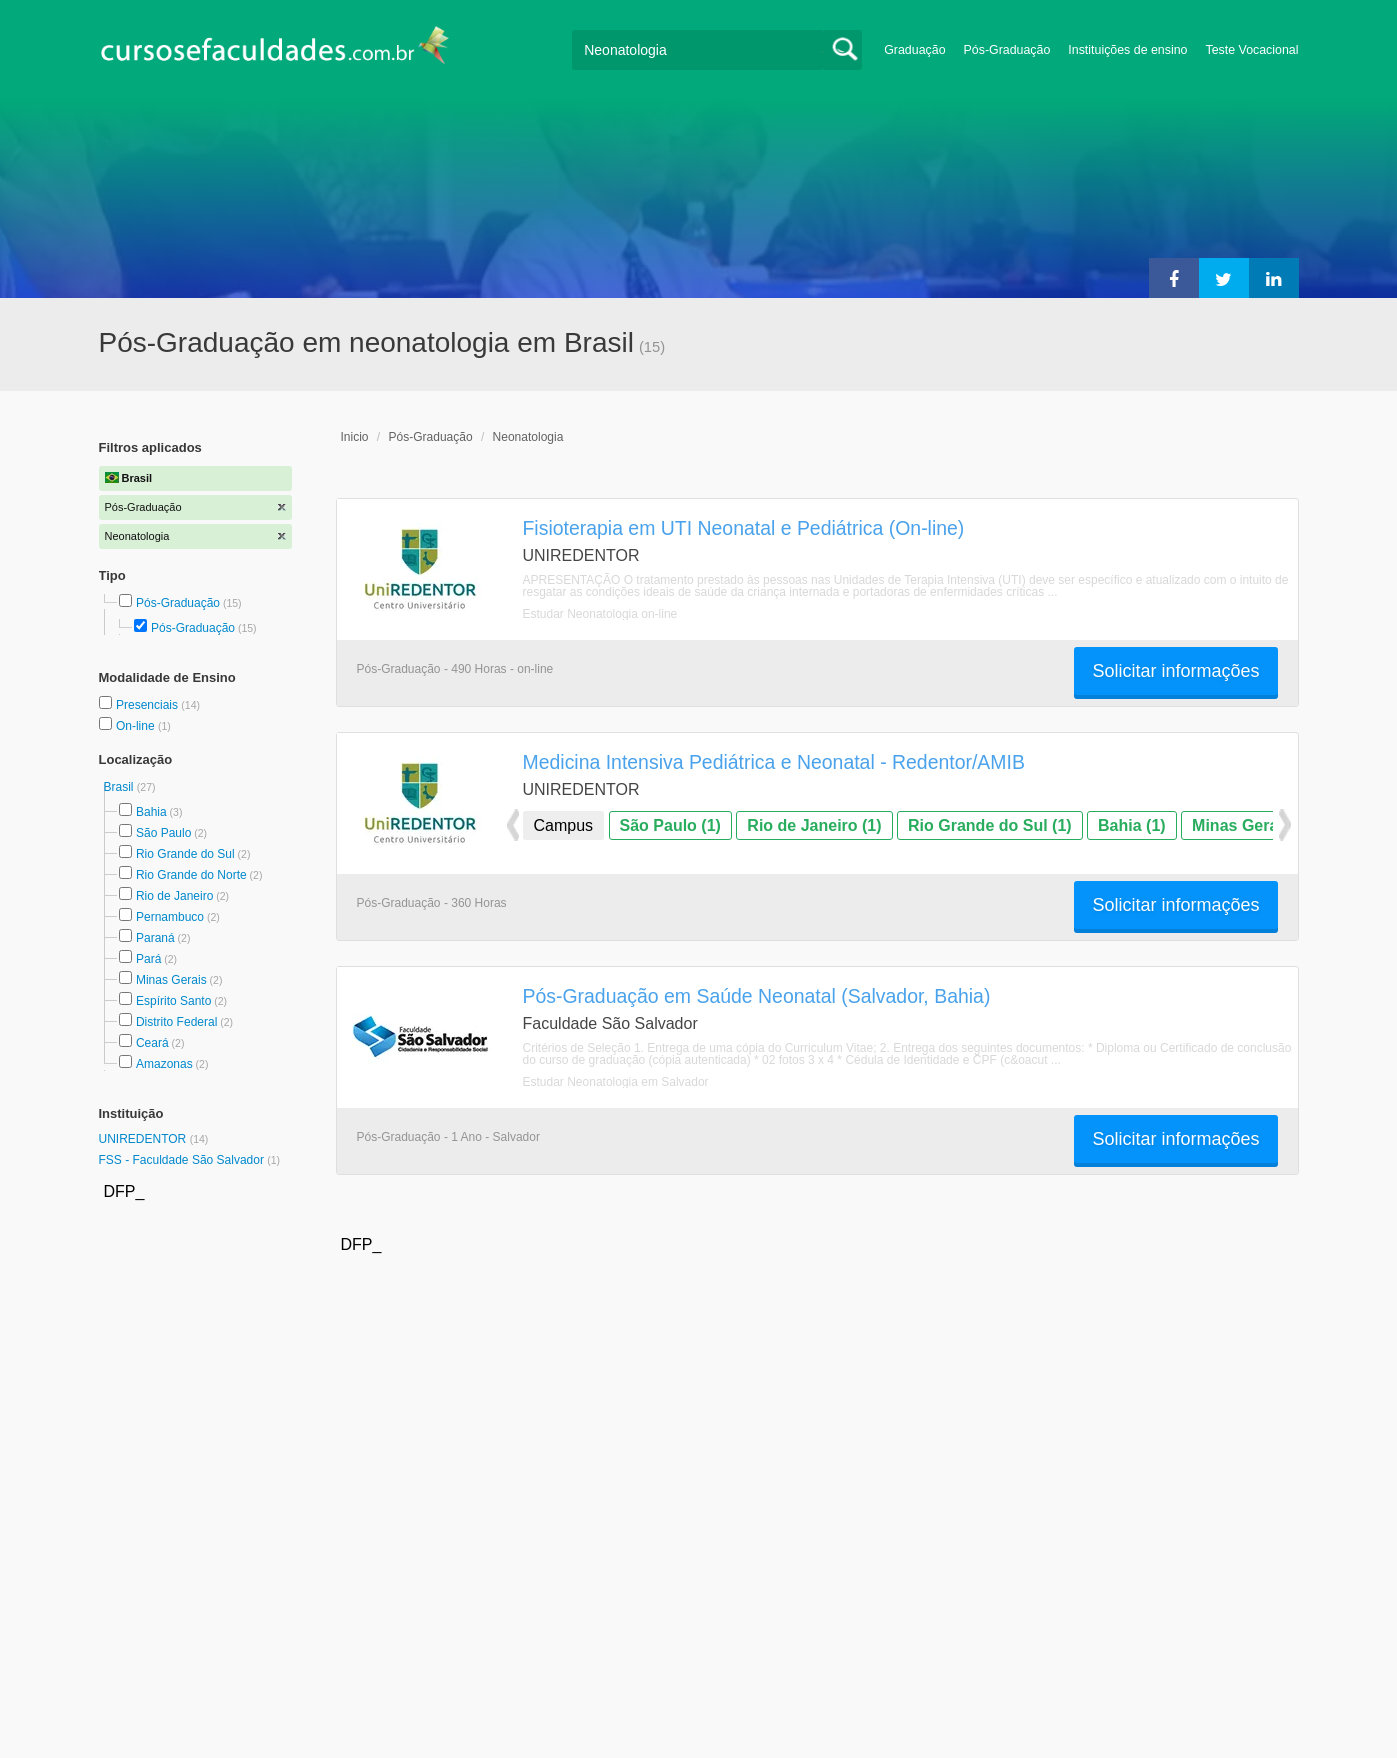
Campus (564, 825)
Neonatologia (528, 437)
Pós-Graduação (1007, 50)
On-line (137, 726)
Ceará (152, 1043)
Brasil (120, 787)
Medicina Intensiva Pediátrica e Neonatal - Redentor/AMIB (774, 762)
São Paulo (163, 833)
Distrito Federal (176, 1022)
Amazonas (164, 1064)
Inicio (355, 437)
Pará (148, 959)
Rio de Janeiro (174, 896)
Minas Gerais (171, 980)
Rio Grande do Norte (191, 875)
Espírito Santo (173, 1001)
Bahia (151, 812)
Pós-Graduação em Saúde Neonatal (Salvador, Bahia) (757, 996)
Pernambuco (170, 917)
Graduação (914, 50)
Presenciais (148, 705)
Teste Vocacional (1252, 50)
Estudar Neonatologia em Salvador (616, 1082)
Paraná (155, 938)
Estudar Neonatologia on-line (600, 614)
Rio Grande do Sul (185, 854)
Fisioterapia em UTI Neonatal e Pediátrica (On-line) (744, 528)
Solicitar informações (1175, 671)
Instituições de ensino (1127, 50)
